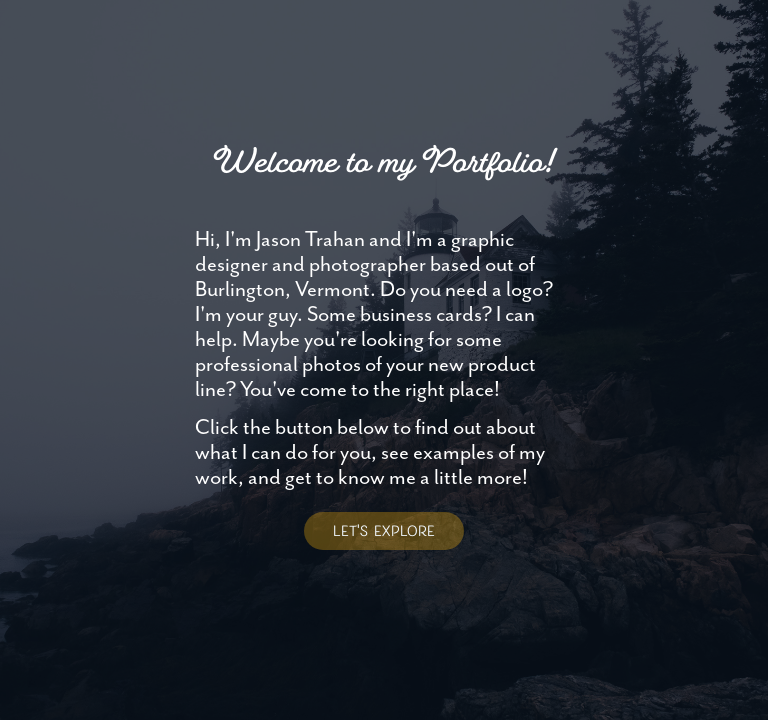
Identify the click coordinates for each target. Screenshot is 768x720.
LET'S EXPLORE (384, 531)
